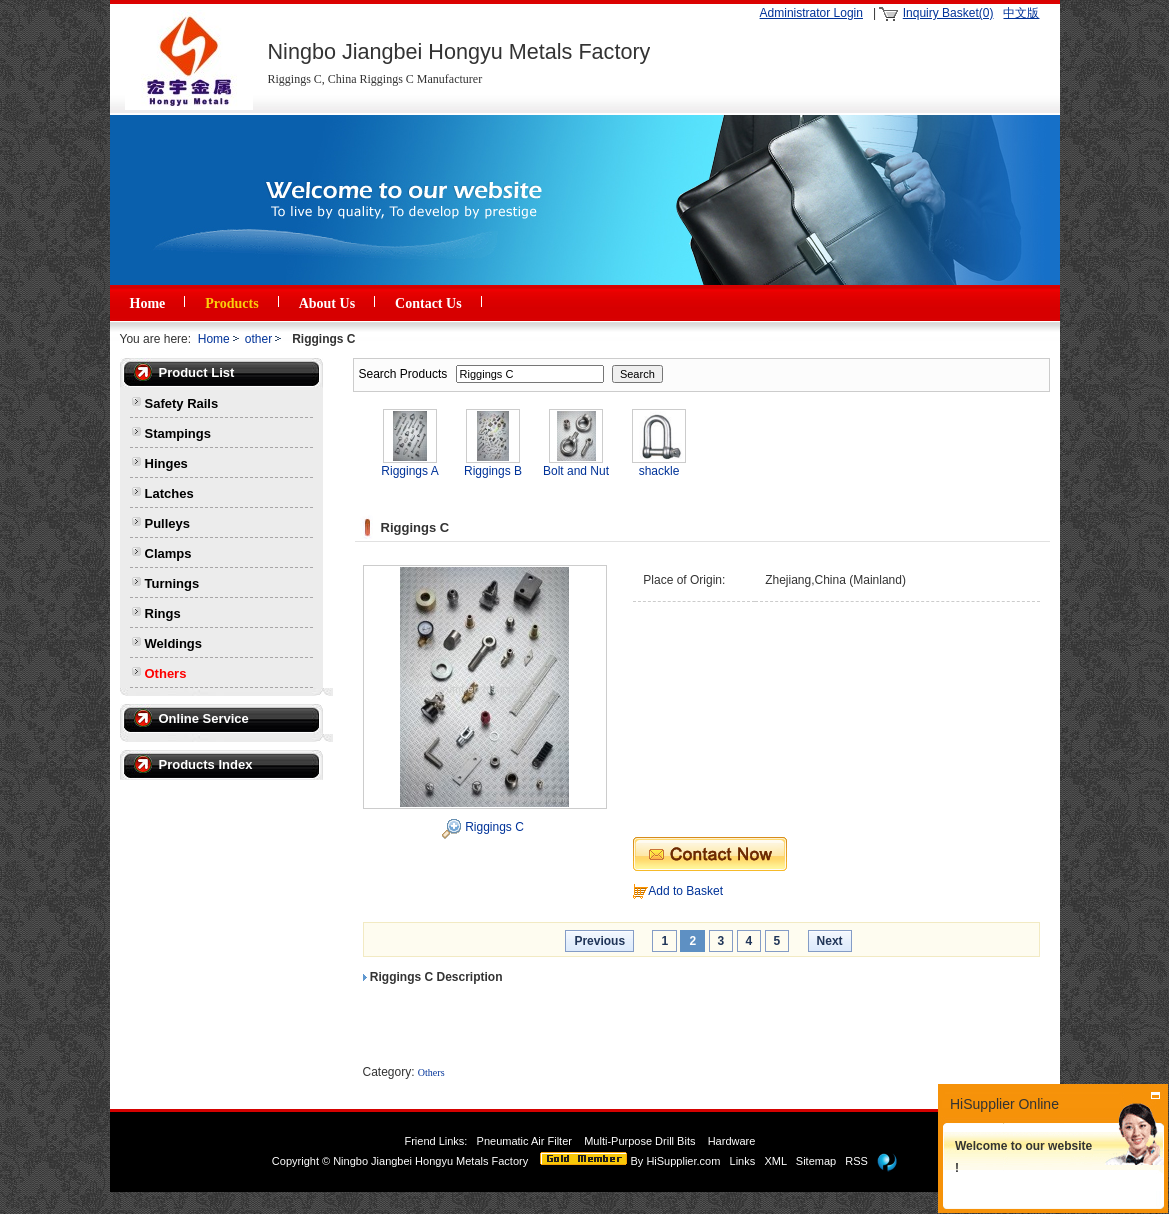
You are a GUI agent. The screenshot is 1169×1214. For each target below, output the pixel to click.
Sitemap (816, 1161)
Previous (599, 941)
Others (166, 673)
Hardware (733, 1141)
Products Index (206, 764)
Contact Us (428, 303)
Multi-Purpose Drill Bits (641, 1141)
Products (231, 303)
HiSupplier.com (683, 1161)
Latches (169, 493)
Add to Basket (685, 891)
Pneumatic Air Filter (524, 1141)
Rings (163, 613)
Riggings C (494, 827)
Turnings (172, 583)
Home (148, 303)
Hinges (166, 463)
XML (775, 1161)
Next (830, 941)
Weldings (174, 643)
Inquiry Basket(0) (948, 13)
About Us (327, 303)
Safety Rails (182, 403)
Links (743, 1161)
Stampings (178, 433)
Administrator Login (811, 13)
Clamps (168, 553)
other (258, 339)
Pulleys (168, 523)
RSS (856, 1161)
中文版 (1021, 13)
